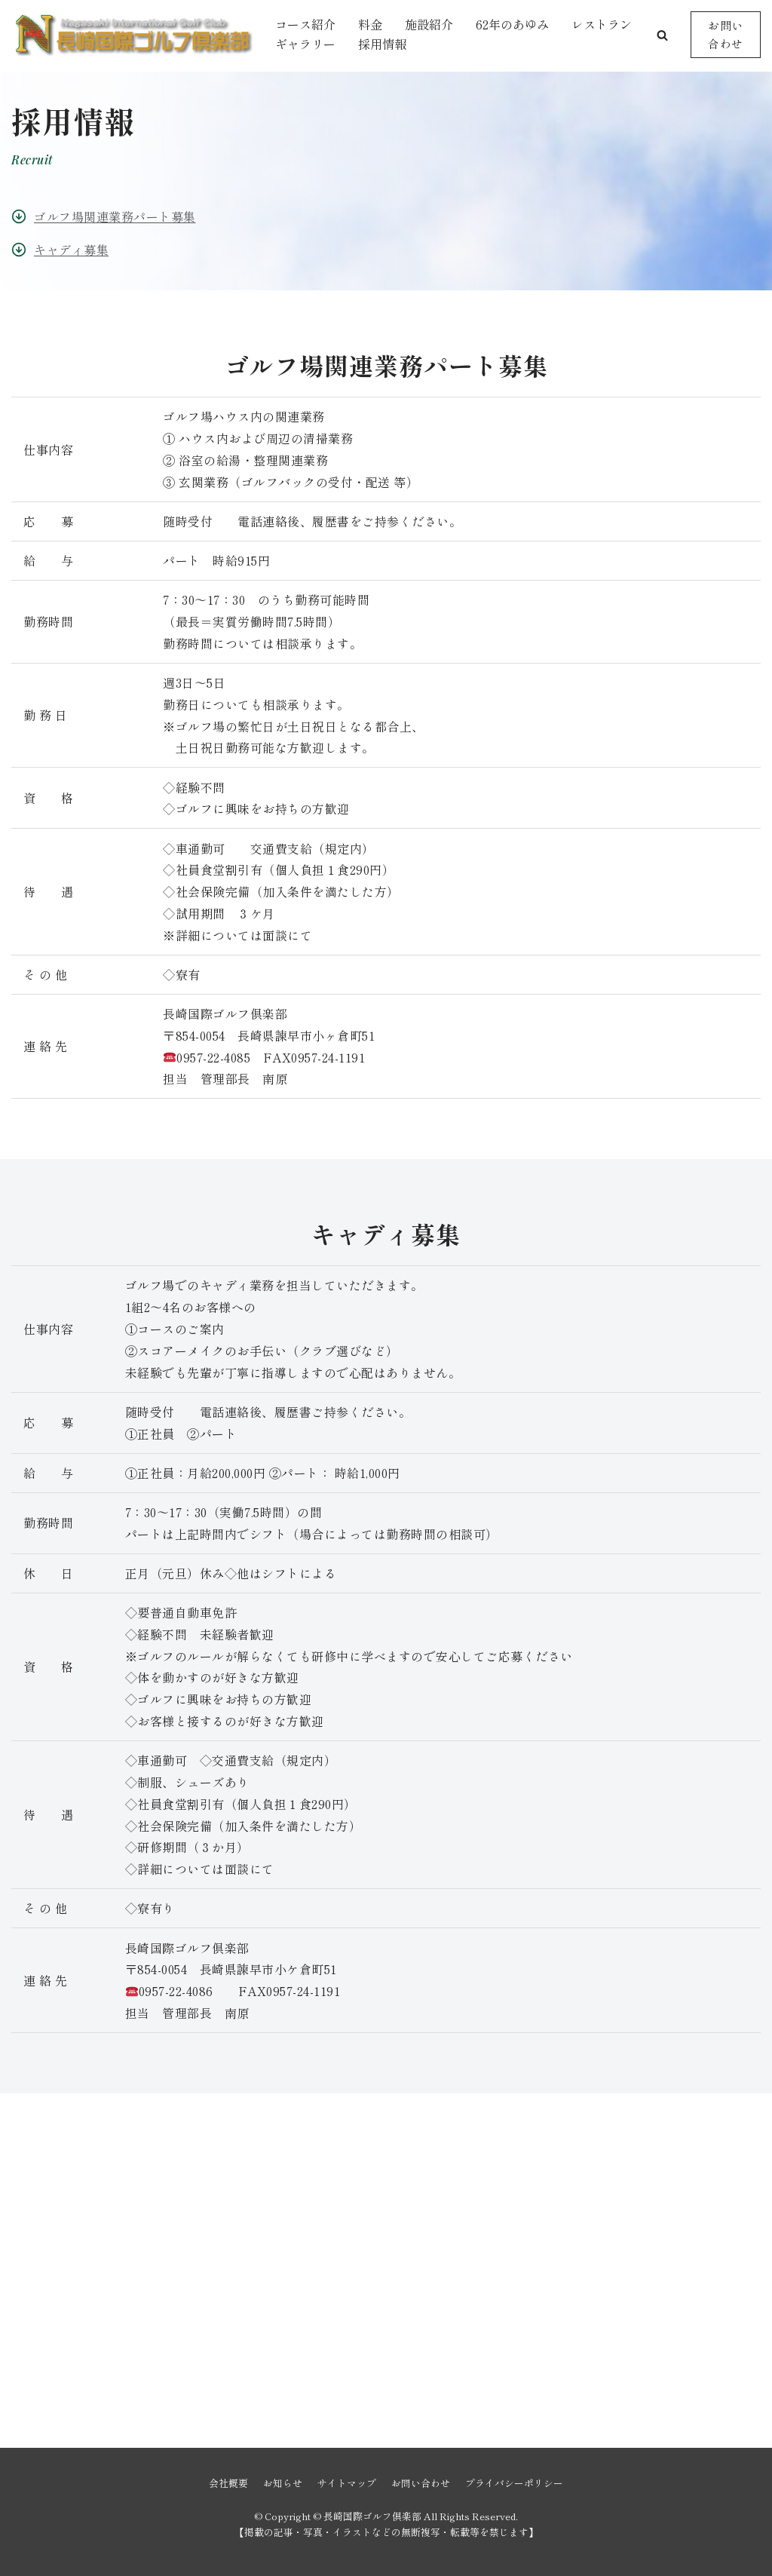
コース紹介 (305, 24)
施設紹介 (429, 24)
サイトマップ (346, 2483)
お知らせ (282, 2483)
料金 (370, 24)
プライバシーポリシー (514, 2483)
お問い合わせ (725, 34)
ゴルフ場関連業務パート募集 (115, 216)
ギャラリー (305, 44)
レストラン (601, 24)
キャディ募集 (71, 250)
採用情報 (382, 44)
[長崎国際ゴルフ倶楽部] (132, 35)
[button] (662, 35)
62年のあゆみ (512, 24)
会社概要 (228, 2483)
